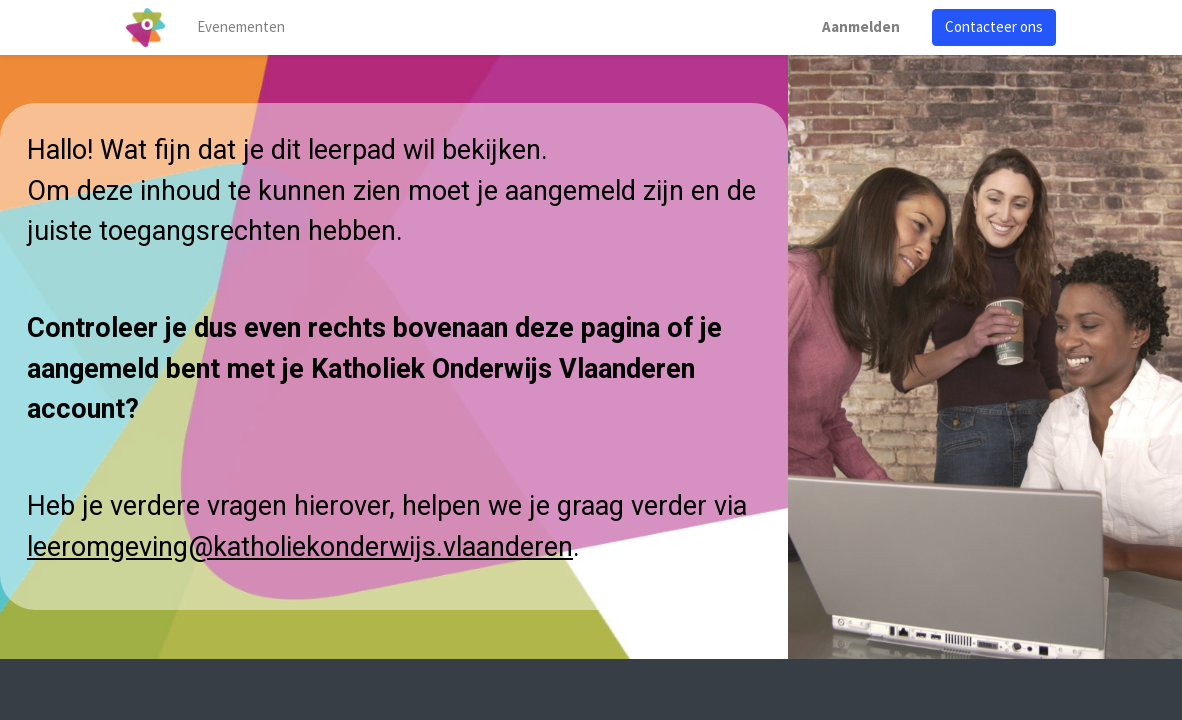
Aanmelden (861, 26)
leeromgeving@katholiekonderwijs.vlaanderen (300, 547)
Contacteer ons (994, 26)
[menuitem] (241, 27)
